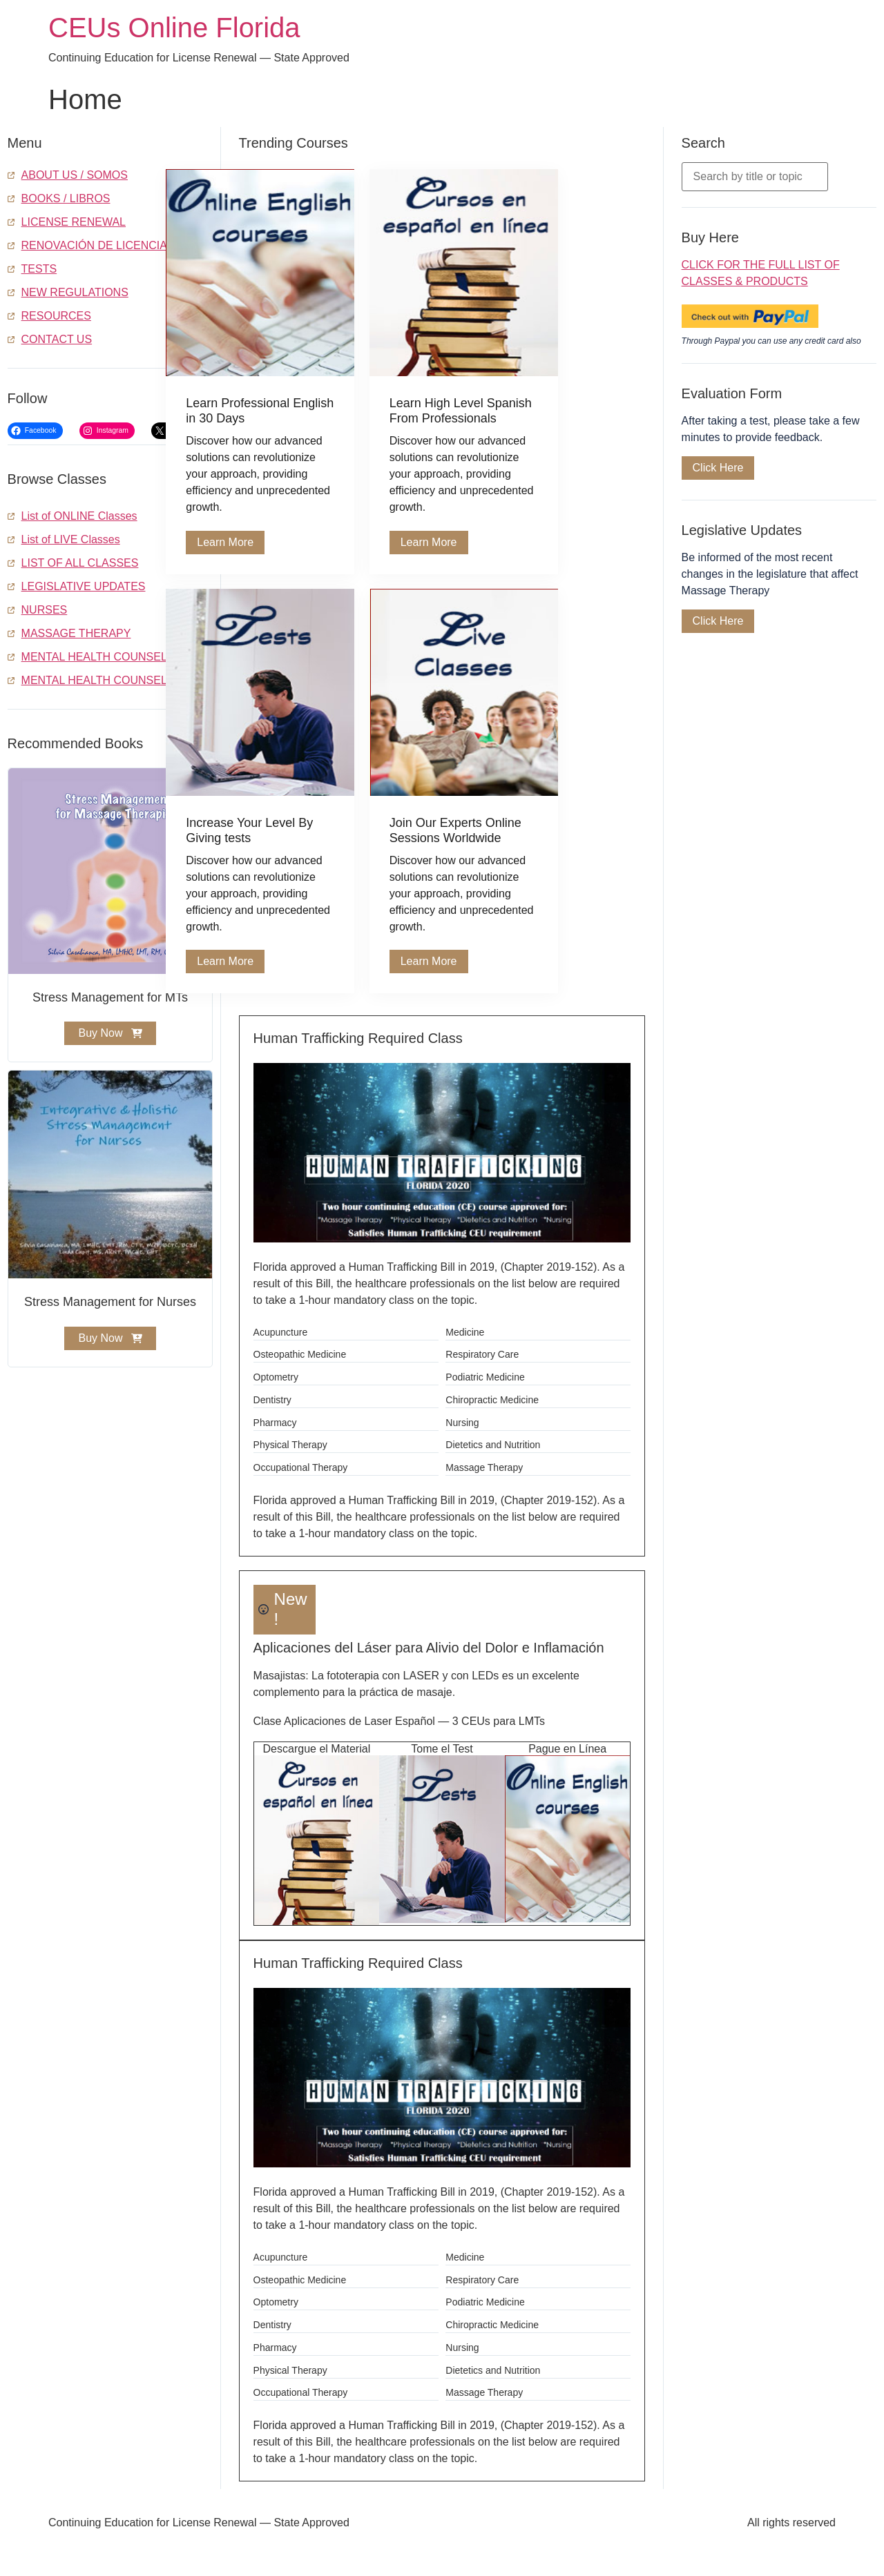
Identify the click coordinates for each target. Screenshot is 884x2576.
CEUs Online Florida (174, 27)
